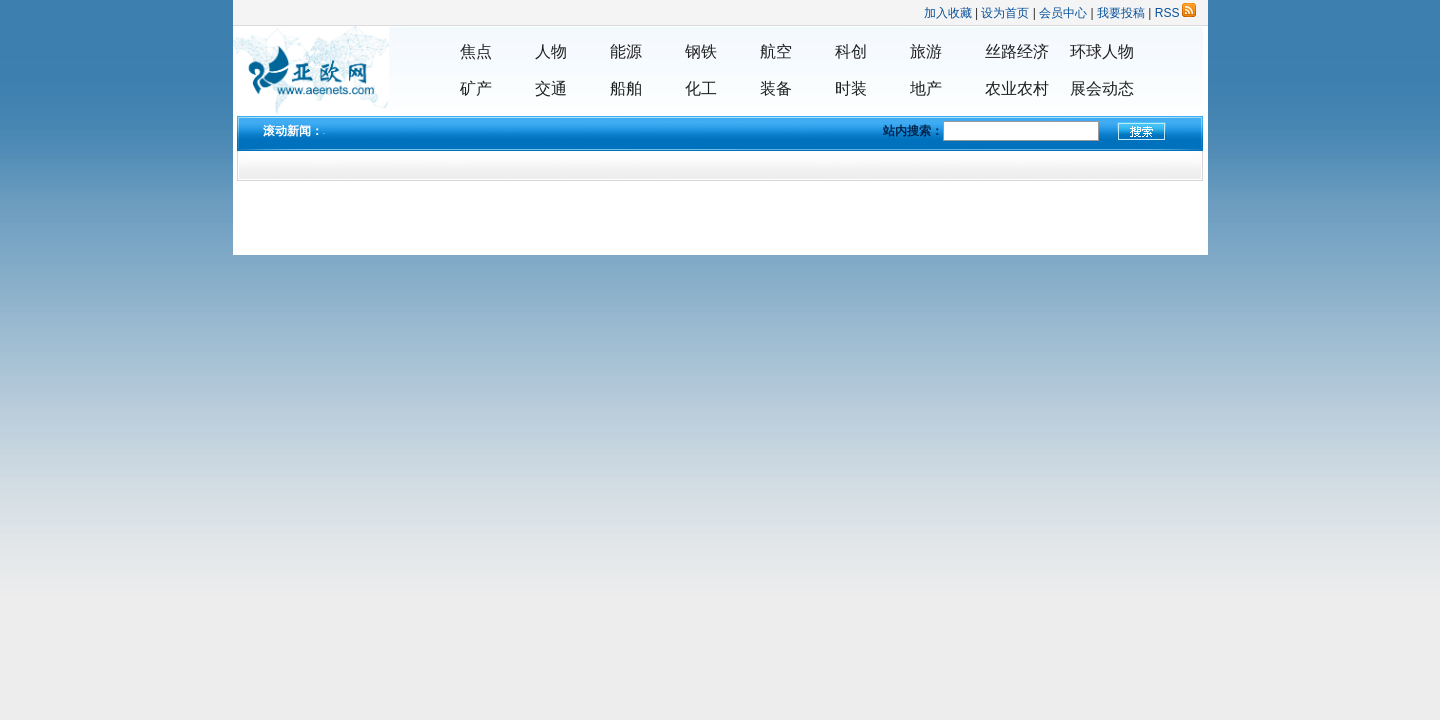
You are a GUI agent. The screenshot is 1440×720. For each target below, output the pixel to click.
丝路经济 (1017, 51)
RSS (1175, 13)
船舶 (626, 88)
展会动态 (1102, 88)
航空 (776, 51)
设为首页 (1005, 13)
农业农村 (1017, 88)
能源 (626, 51)
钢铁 (701, 51)
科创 (851, 51)
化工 (701, 88)
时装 (851, 88)
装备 (776, 88)
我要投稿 (1121, 13)
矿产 (476, 88)
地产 (926, 88)
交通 (551, 88)
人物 (551, 51)
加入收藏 (948, 13)
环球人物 (1102, 51)
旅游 (926, 51)
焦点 (476, 51)
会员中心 (1063, 13)
